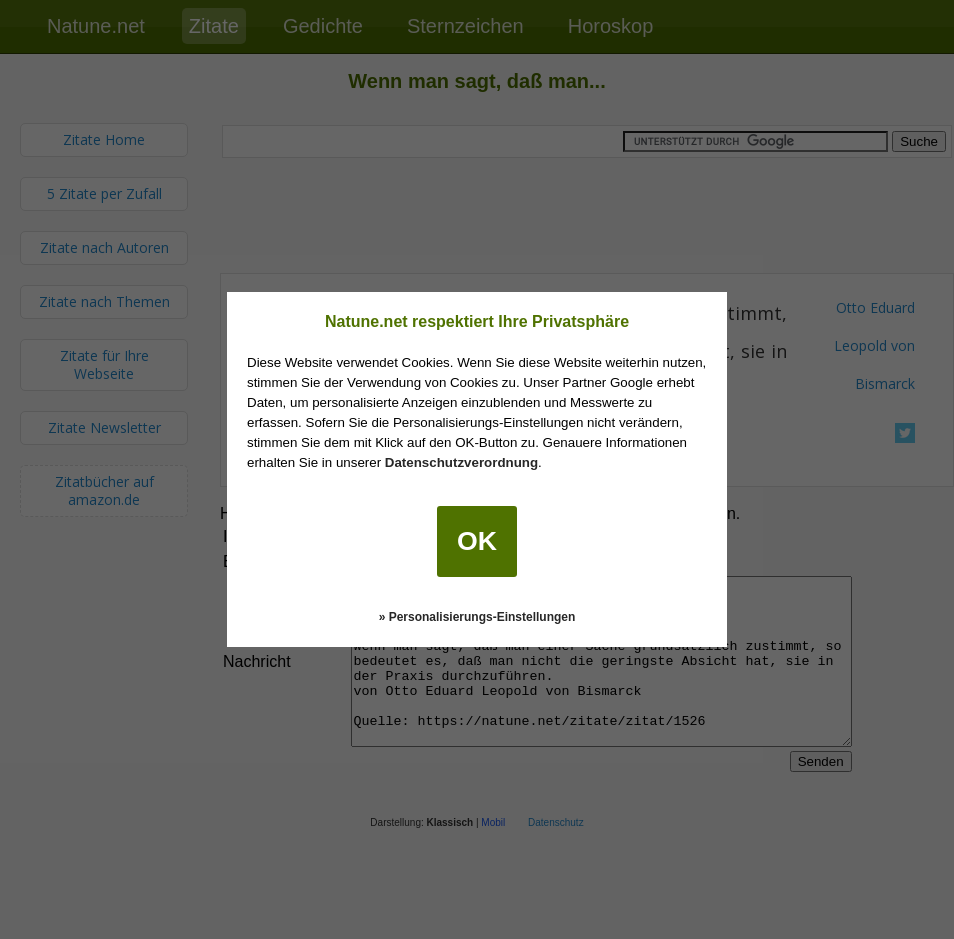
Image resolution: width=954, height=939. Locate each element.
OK (477, 541)
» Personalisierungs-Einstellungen (477, 617)
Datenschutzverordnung (461, 462)
